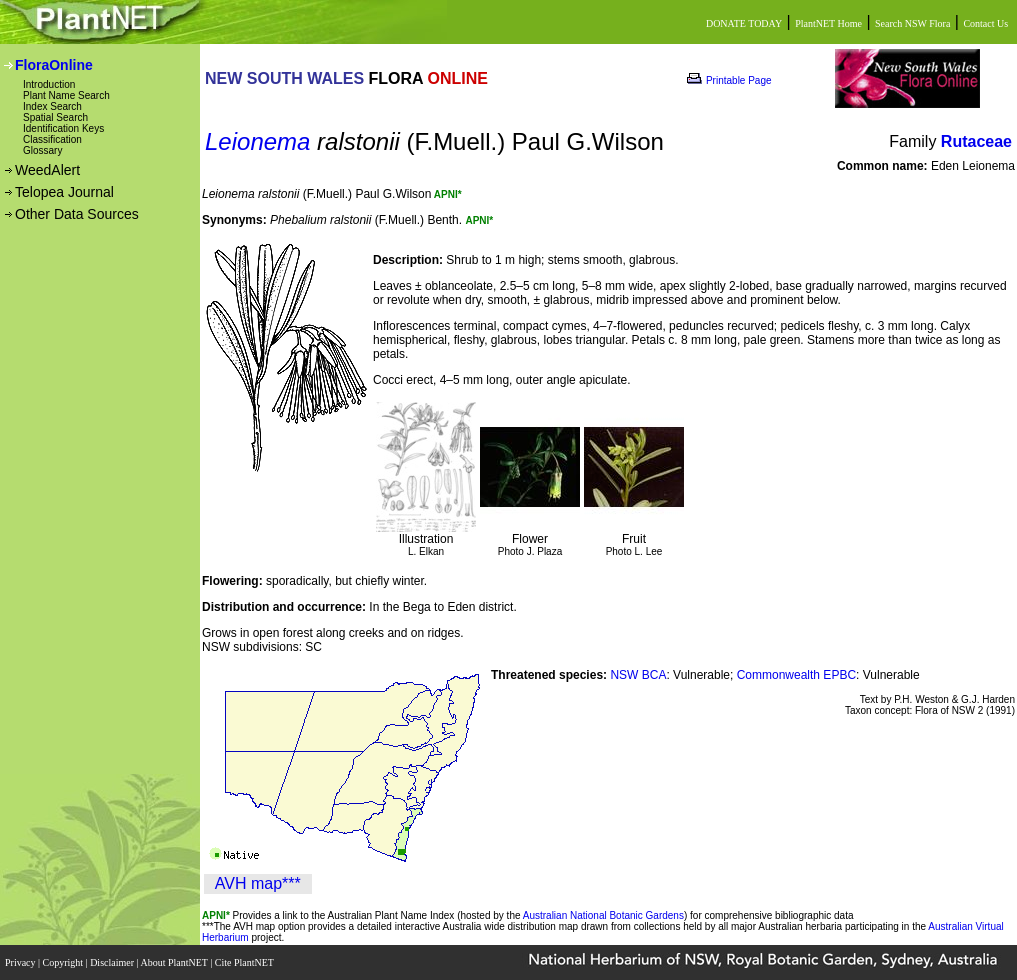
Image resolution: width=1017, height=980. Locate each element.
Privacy (21, 962)
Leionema (257, 141)
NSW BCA (638, 675)
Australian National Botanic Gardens (603, 915)
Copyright (64, 962)
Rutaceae (976, 141)
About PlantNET (175, 962)
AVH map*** (258, 883)
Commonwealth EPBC (796, 675)
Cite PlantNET (245, 962)
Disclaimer (113, 962)
